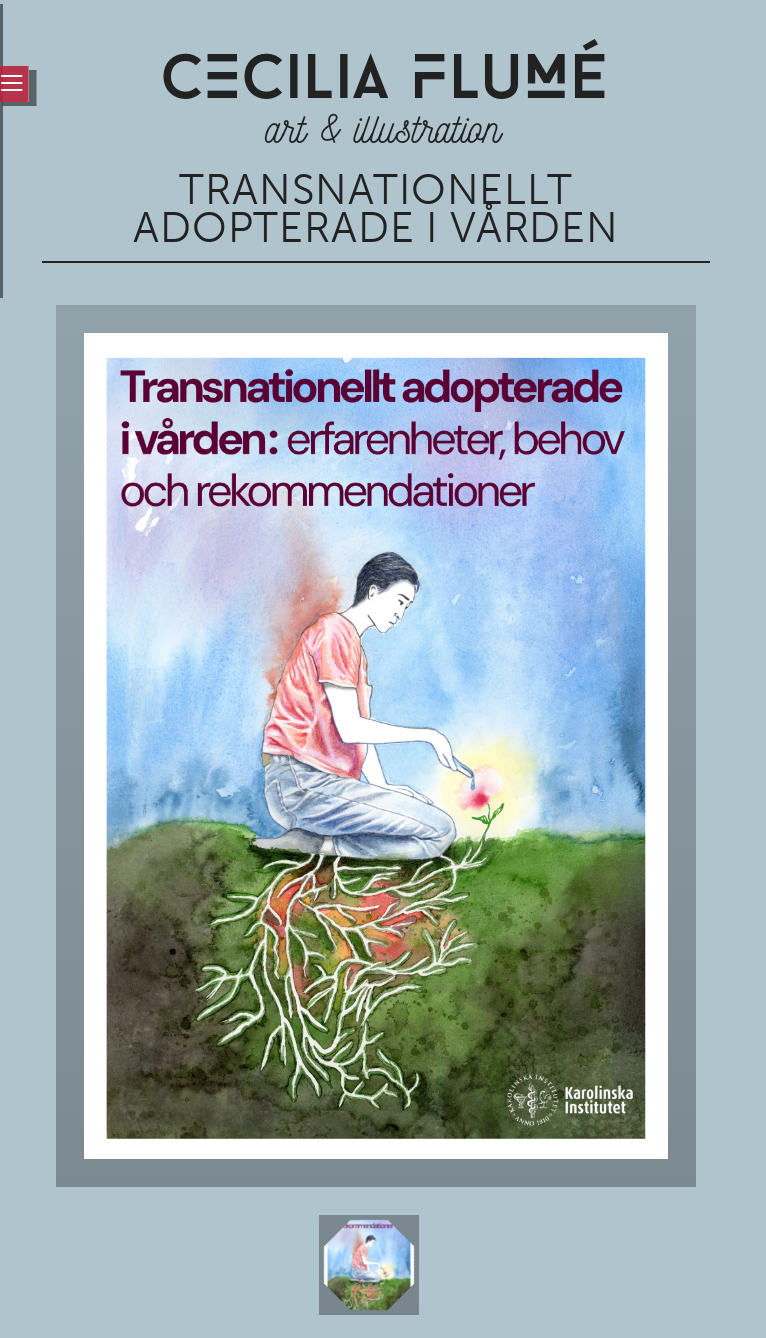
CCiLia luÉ (383, 82)
